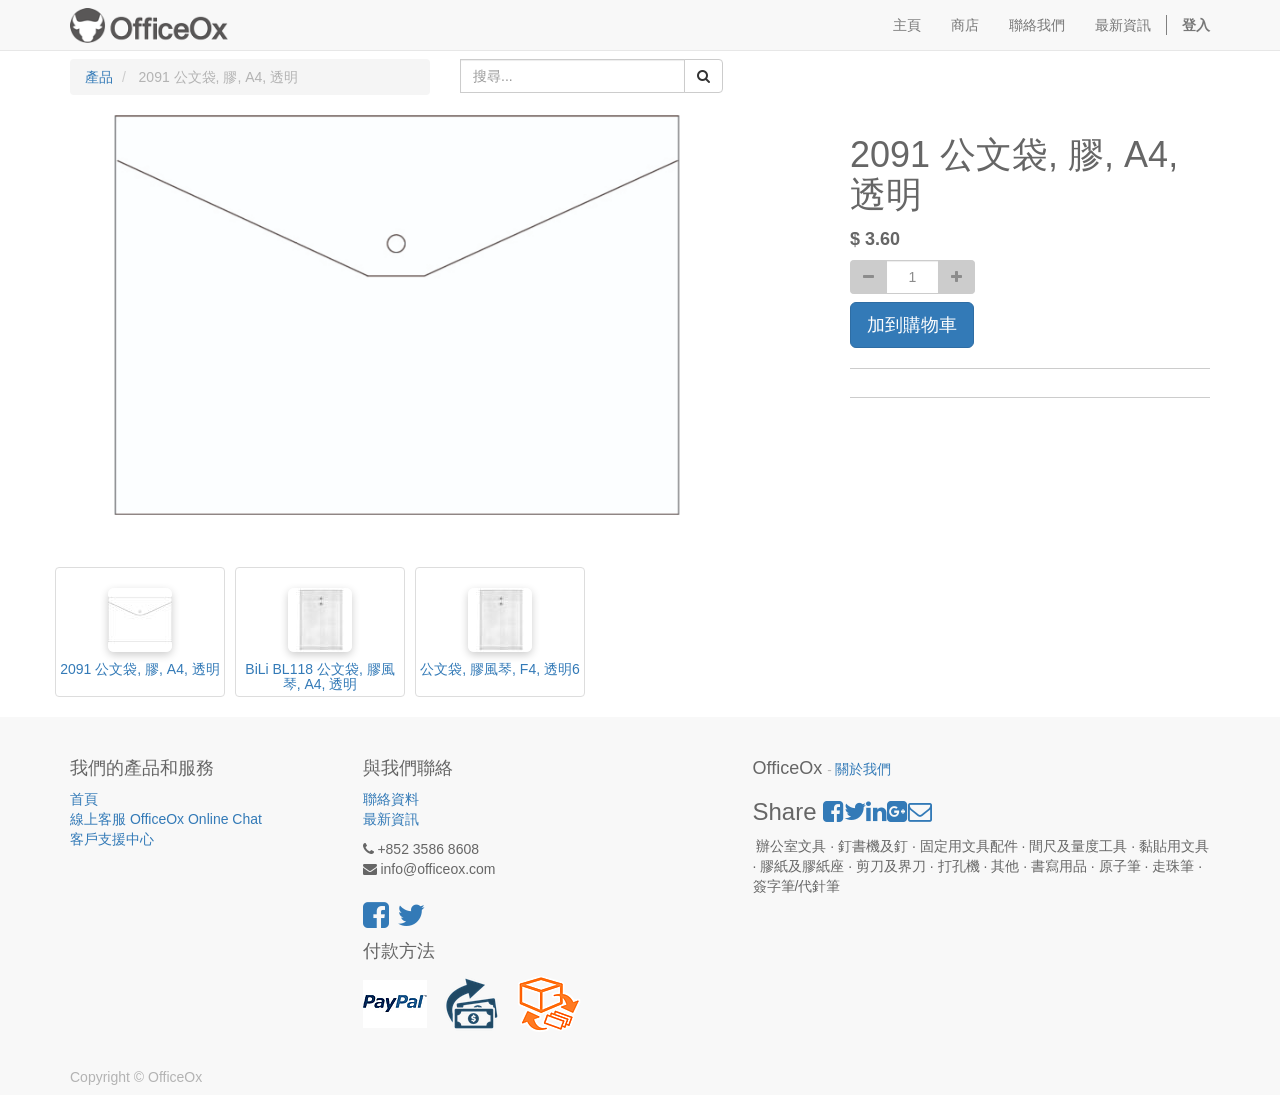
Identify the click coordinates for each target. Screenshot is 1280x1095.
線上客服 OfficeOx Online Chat (166, 819)
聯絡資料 (391, 799)
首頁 (84, 799)
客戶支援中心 (112, 839)
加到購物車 (912, 325)
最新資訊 (391, 819)
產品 (99, 77)
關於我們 (863, 769)
